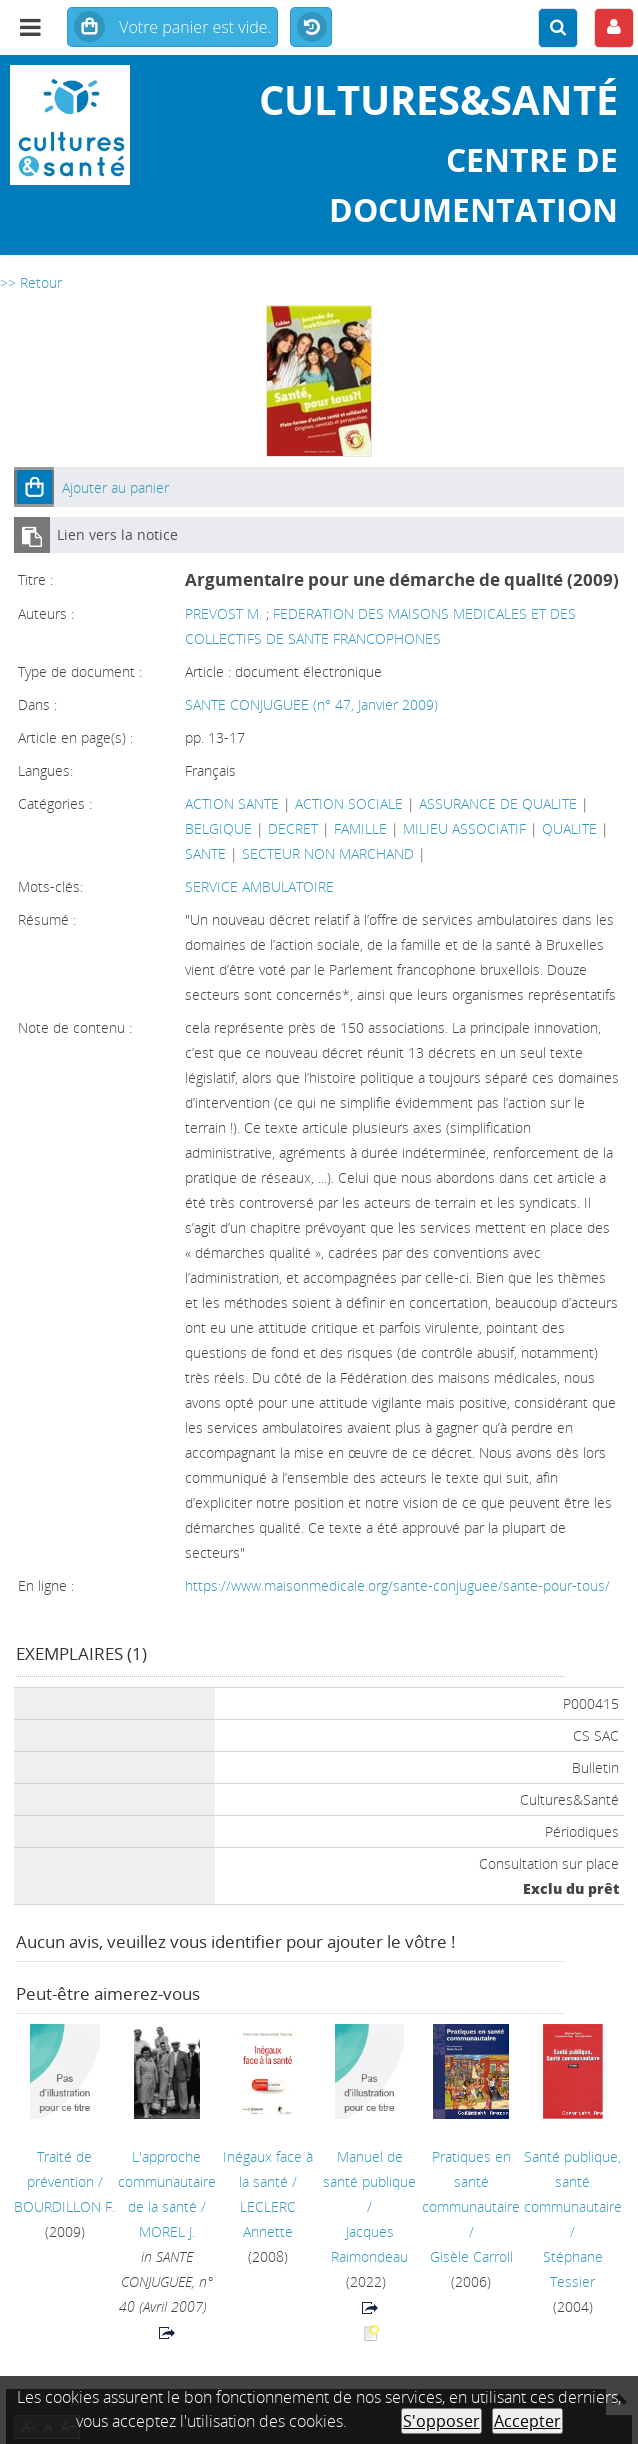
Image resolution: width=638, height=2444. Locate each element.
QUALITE (569, 828)
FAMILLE (360, 828)
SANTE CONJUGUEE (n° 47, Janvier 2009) (311, 704)
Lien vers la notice (117, 534)
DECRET (293, 828)
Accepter (527, 2421)
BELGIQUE (218, 828)
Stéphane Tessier (573, 2269)
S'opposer (441, 2421)
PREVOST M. (223, 613)
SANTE (205, 853)
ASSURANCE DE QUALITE (498, 803)
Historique (311, 28)
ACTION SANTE (232, 803)
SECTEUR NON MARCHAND (328, 853)
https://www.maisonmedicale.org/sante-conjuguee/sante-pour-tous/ (397, 1585)
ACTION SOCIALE (349, 803)
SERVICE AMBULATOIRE (259, 886)
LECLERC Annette (268, 2219)
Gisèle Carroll (471, 2256)
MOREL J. (167, 2231)
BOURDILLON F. (64, 2206)
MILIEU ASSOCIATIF (464, 828)
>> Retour (31, 282)
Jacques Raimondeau (369, 2244)
